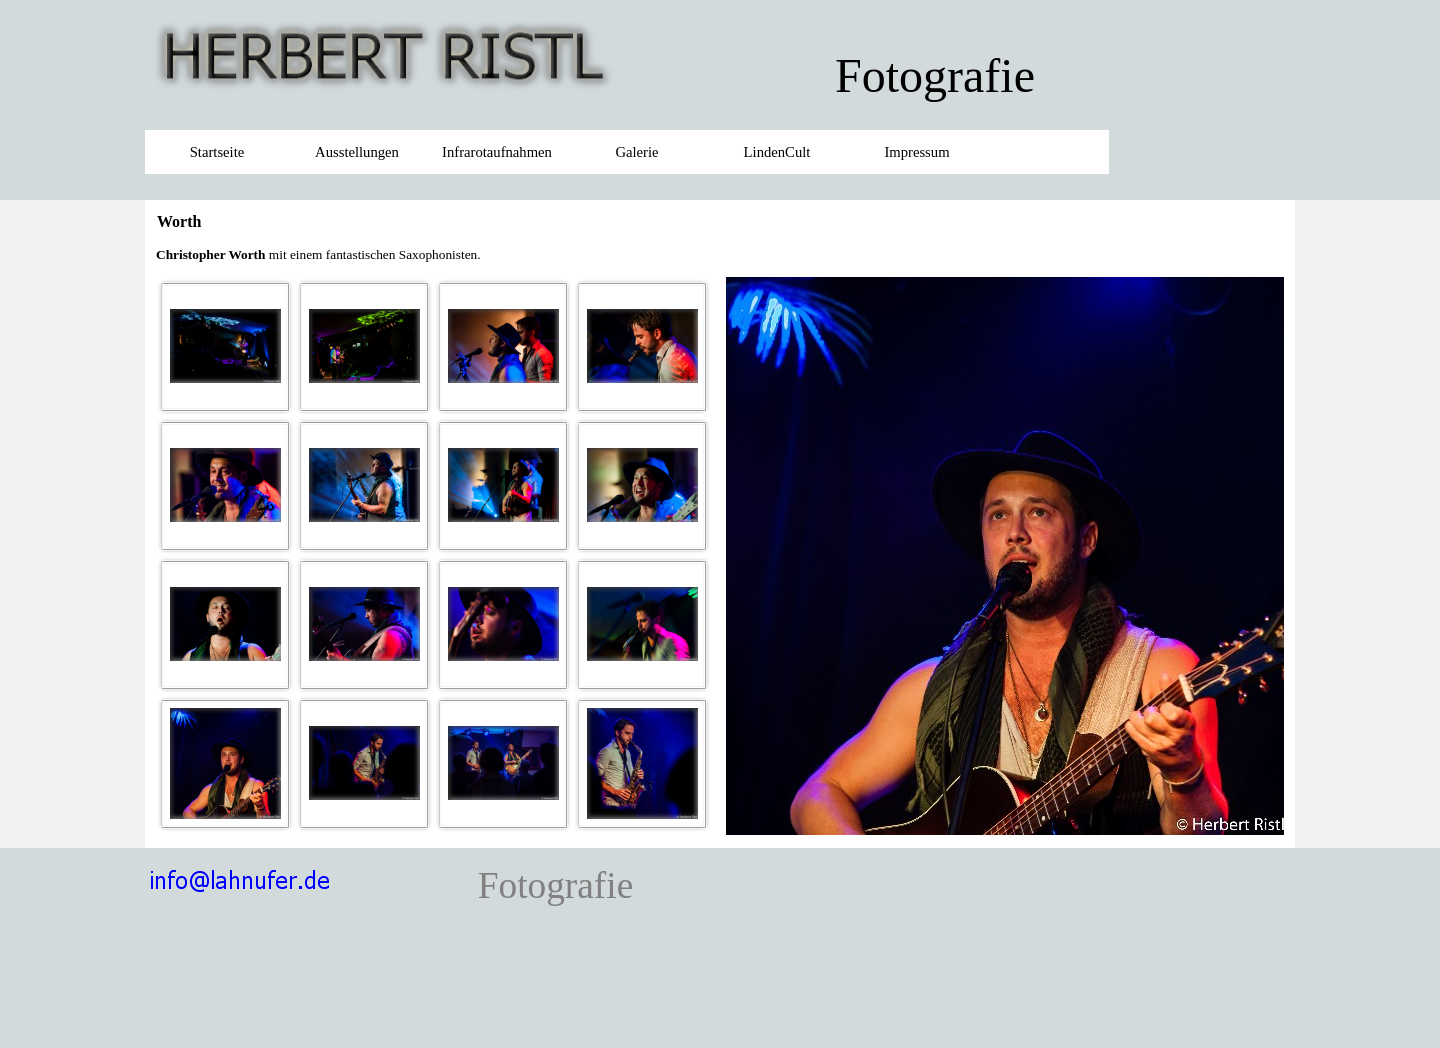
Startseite (217, 152)
